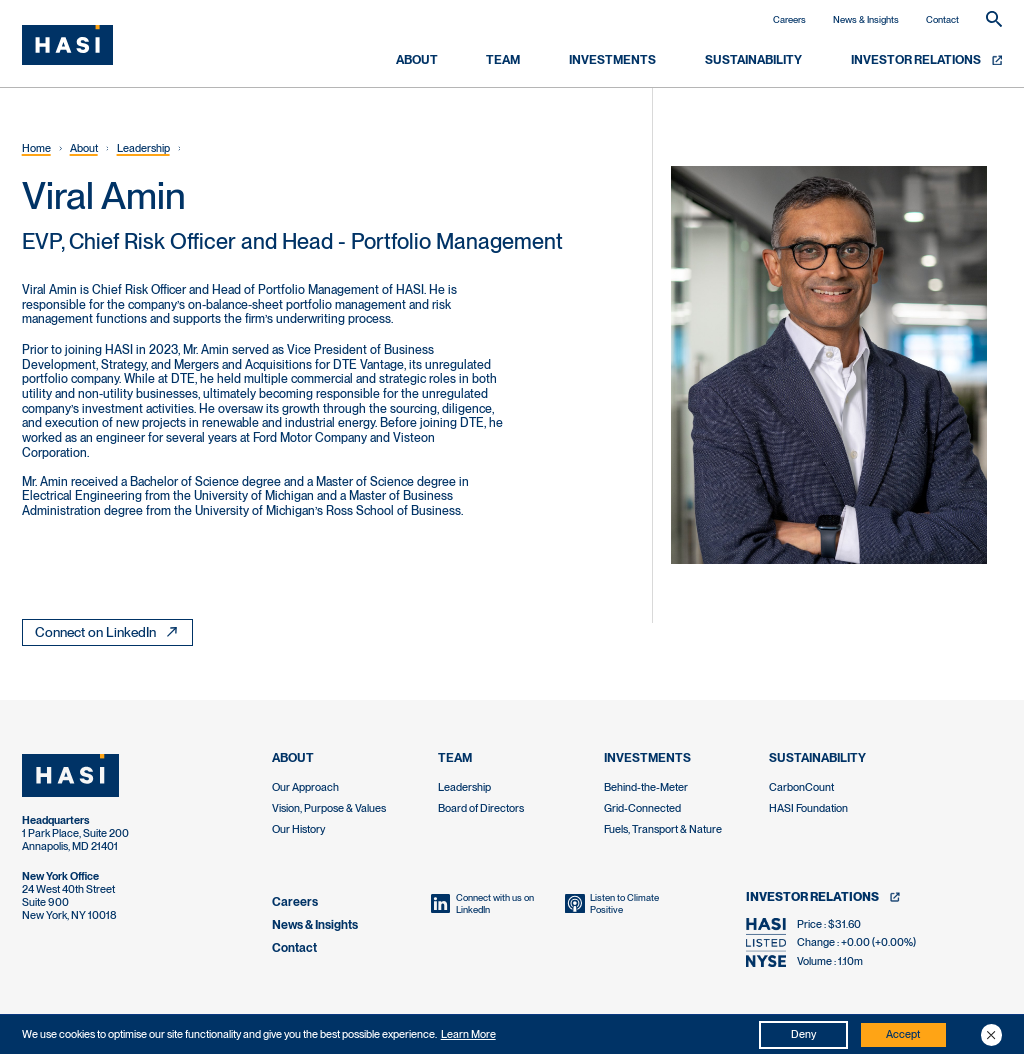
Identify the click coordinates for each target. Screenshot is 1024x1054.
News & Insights (866, 19)
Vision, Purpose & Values (329, 808)
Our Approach (305, 787)
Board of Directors (481, 808)
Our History (298, 829)
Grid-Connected (642, 808)
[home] (67, 45)
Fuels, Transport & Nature (663, 829)
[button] (992, 1035)
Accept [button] (903, 1034)
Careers (789, 19)
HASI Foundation (808, 808)
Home (36, 148)
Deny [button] (803, 1034)
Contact (942, 19)
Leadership (143, 148)
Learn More (468, 1034)
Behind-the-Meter (646, 787)
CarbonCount (801, 787)
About (84, 148)
